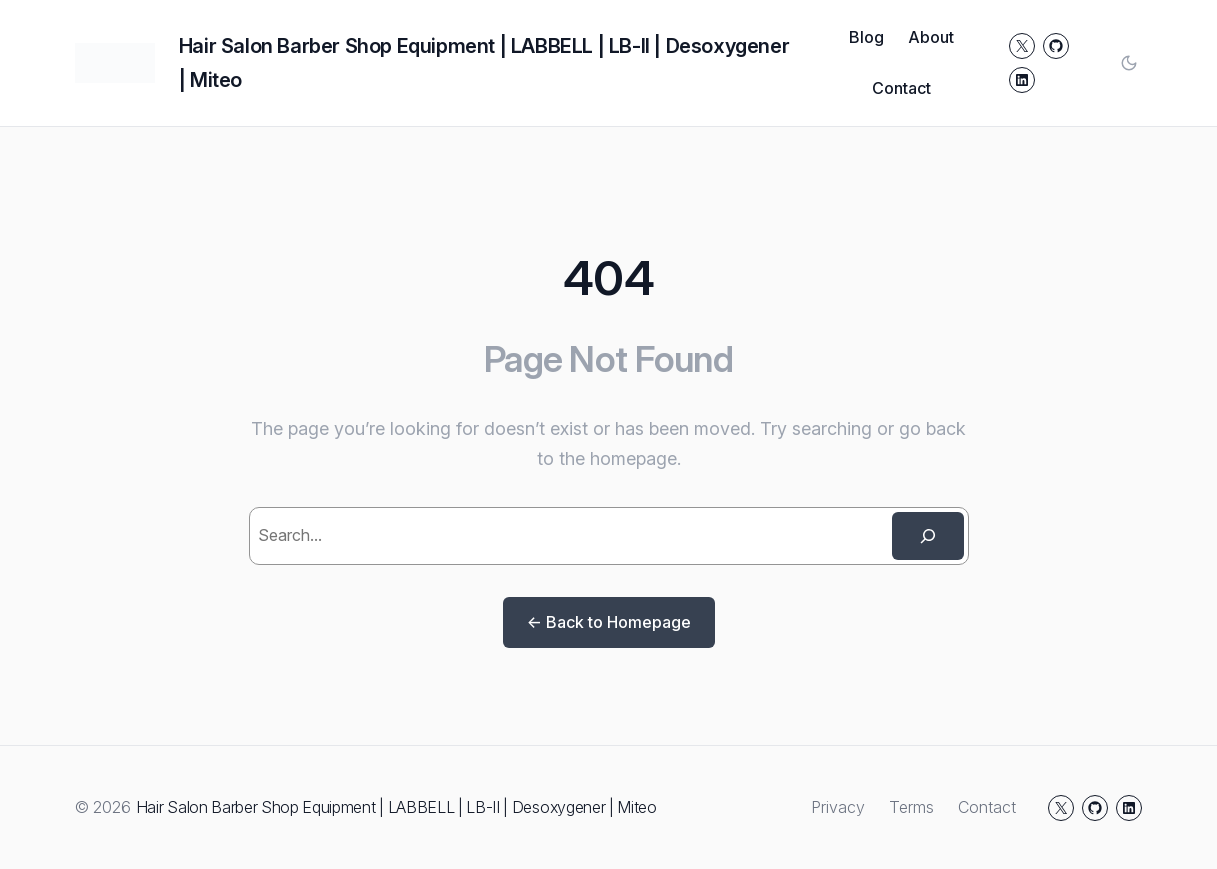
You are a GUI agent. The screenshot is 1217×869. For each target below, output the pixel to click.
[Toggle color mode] (1129, 63)
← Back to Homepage (609, 622)
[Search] (928, 536)
